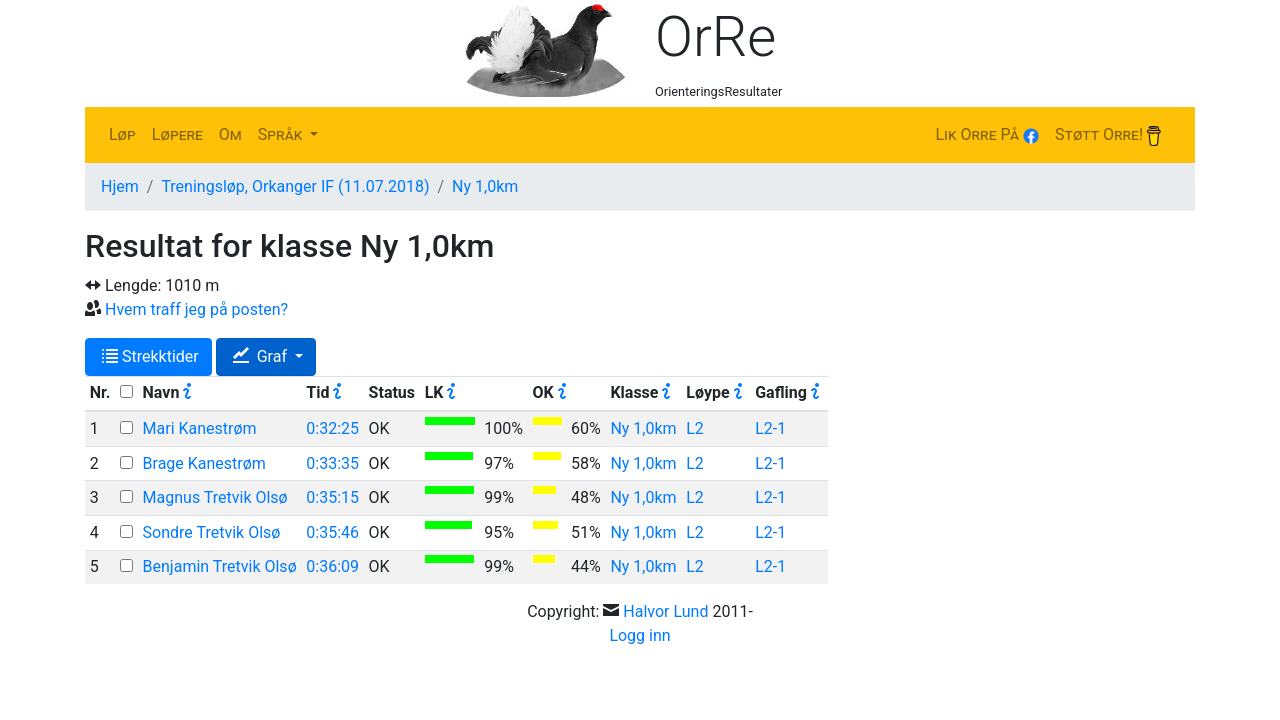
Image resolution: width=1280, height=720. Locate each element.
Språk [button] (282, 134)
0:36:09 (332, 566)
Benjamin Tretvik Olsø (220, 566)
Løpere (177, 134)
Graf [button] (262, 356)
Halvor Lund (665, 611)
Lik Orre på (987, 134)
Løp (122, 134)
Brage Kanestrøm (204, 463)
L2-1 (770, 428)
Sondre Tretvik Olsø (212, 532)
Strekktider (150, 356)
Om (230, 134)
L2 (695, 428)
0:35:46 (332, 532)
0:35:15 (332, 497)
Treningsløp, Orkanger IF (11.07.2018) (295, 186)
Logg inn (639, 635)
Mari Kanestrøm (200, 428)
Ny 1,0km (485, 186)
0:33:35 (332, 463)
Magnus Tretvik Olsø (215, 497)
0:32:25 (332, 428)
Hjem (120, 186)
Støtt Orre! (1108, 135)
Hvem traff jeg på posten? (196, 309)
